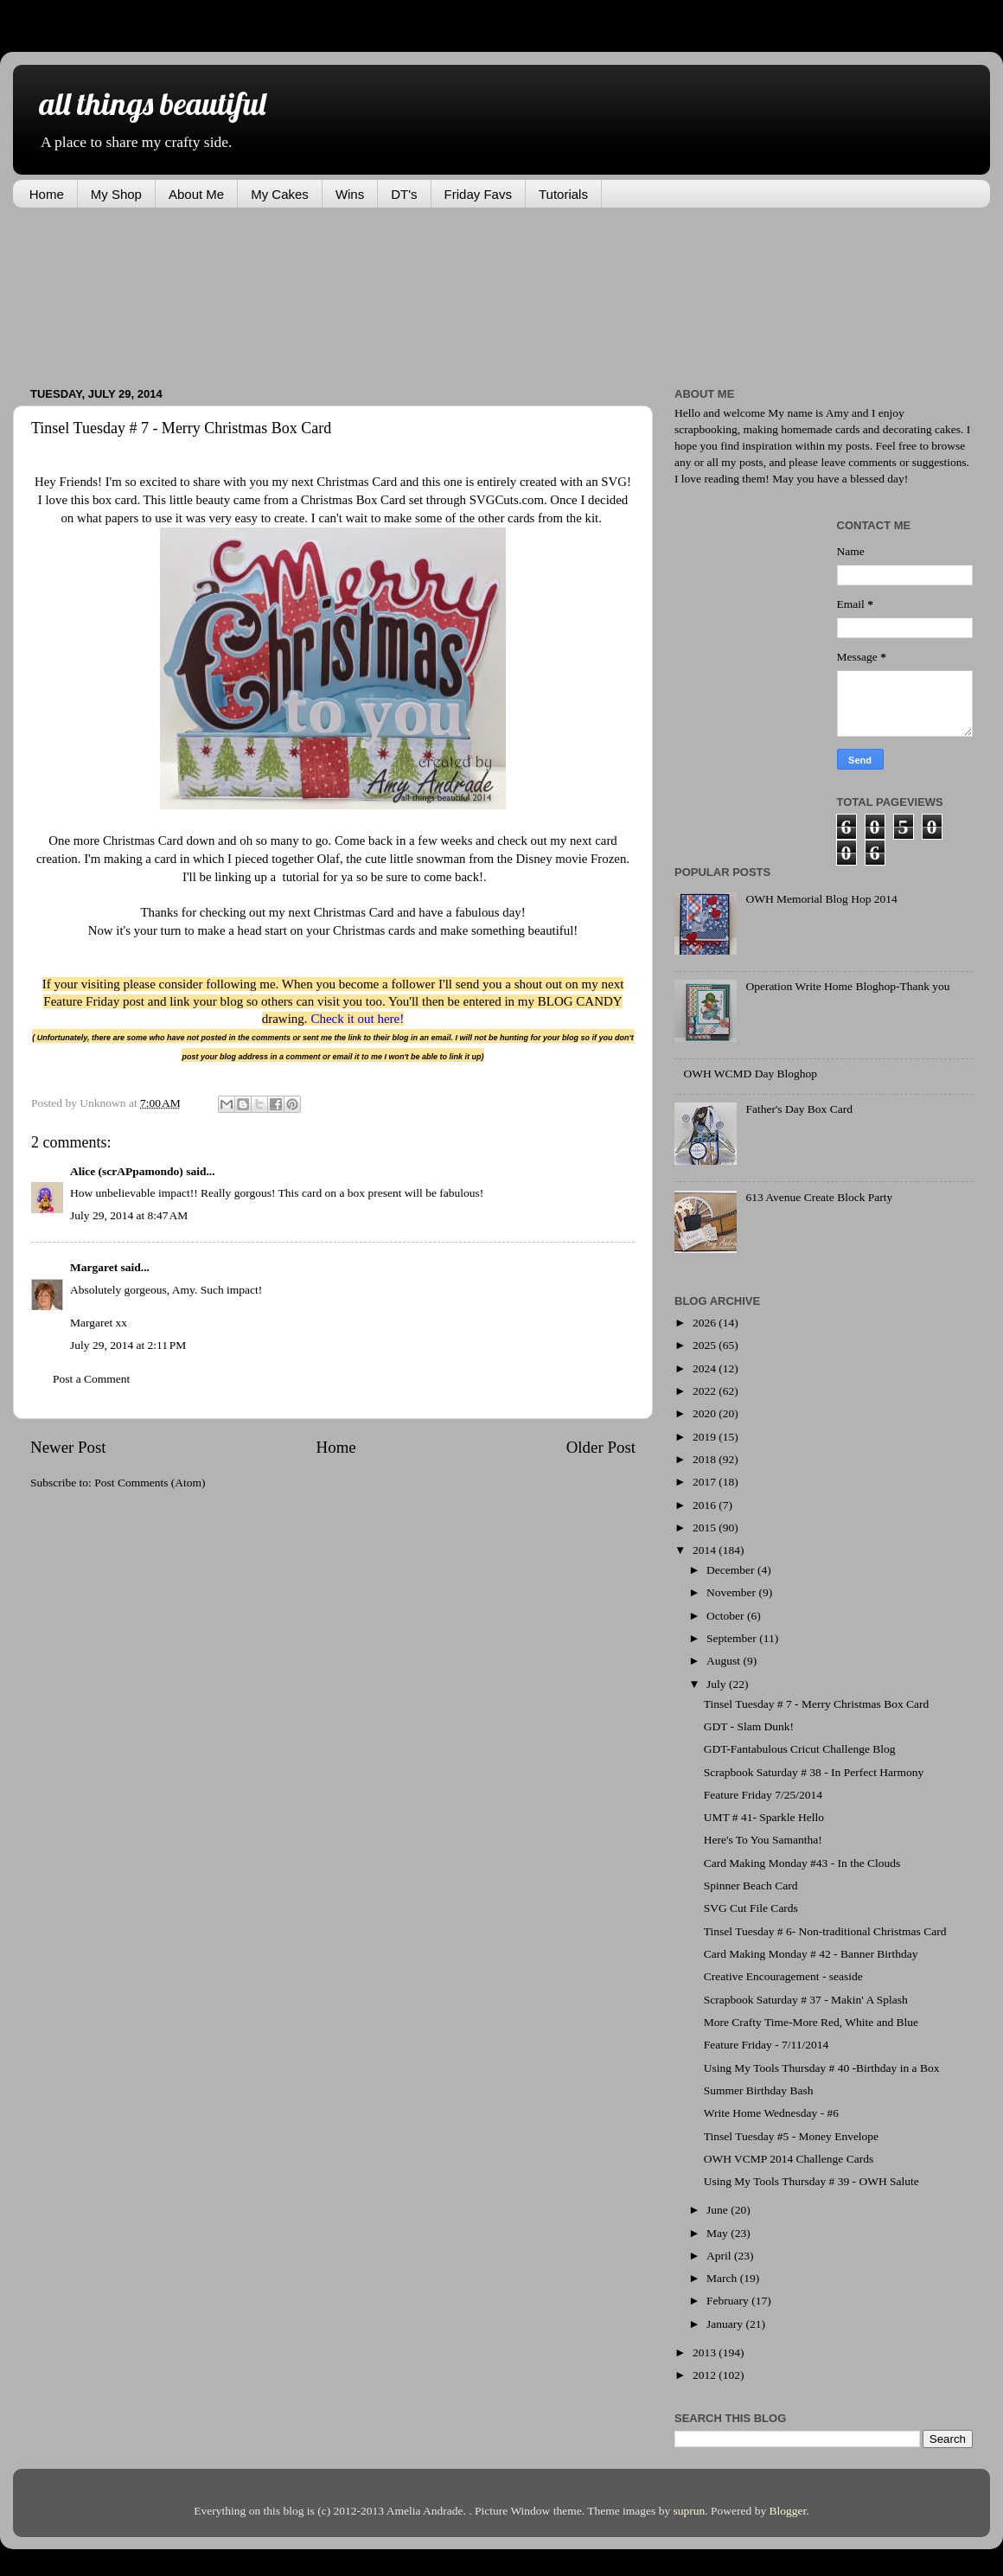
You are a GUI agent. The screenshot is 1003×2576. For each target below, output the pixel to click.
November (732, 1592)
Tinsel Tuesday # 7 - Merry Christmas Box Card (817, 1703)
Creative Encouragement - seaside (783, 1976)
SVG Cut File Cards (751, 1908)
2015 (706, 1527)
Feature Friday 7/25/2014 (763, 1794)
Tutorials (563, 194)
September (732, 1638)
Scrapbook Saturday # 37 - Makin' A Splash (806, 1999)
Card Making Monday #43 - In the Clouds (802, 1863)
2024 (706, 1368)
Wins (349, 194)
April (720, 2255)
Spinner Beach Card (751, 1885)
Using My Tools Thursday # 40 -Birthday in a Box (822, 2067)
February (728, 2300)
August (724, 1660)
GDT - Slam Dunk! (749, 1726)
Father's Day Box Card (799, 1109)
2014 (706, 1550)
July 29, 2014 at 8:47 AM (129, 1215)
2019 (706, 1436)
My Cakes (280, 194)
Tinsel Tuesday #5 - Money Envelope (791, 2136)
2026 (706, 1322)
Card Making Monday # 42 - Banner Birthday (811, 1953)
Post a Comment (91, 1378)
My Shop (116, 194)
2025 (706, 1345)
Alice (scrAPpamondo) (126, 1171)
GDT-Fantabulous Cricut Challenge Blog (800, 1748)
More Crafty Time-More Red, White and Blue (811, 2022)
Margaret (94, 1267)
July (717, 1684)
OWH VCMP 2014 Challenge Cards (789, 2158)
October (726, 1615)
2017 (706, 1481)
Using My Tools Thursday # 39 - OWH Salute (811, 2181)
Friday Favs (478, 194)
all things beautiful (152, 103)
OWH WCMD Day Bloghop (750, 1073)
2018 (706, 1459)
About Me (196, 194)
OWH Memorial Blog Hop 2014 (821, 898)
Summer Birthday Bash (759, 2090)
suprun (690, 2510)
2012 (706, 2374)
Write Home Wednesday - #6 (771, 2112)
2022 (706, 1390)
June (718, 2209)
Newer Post (68, 1447)
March (723, 2278)
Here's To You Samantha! (763, 1839)
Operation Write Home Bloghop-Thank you (847, 986)
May (718, 2233)
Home (46, 194)
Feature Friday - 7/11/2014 (766, 2044)
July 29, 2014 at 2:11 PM (128, 1345)
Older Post (601, 1447)
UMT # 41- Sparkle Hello (764, 1817)
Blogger (788, 2510)
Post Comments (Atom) (149, 1482)
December (731, 1569)
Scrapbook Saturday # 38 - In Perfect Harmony (814, 1772)
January (725, 2323)
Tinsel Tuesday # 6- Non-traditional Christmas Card (825, 1931)
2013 (706, 2352)
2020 (706, 1413)
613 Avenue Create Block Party (818, 1197)
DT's (404, 194)
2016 (706, 1505)
